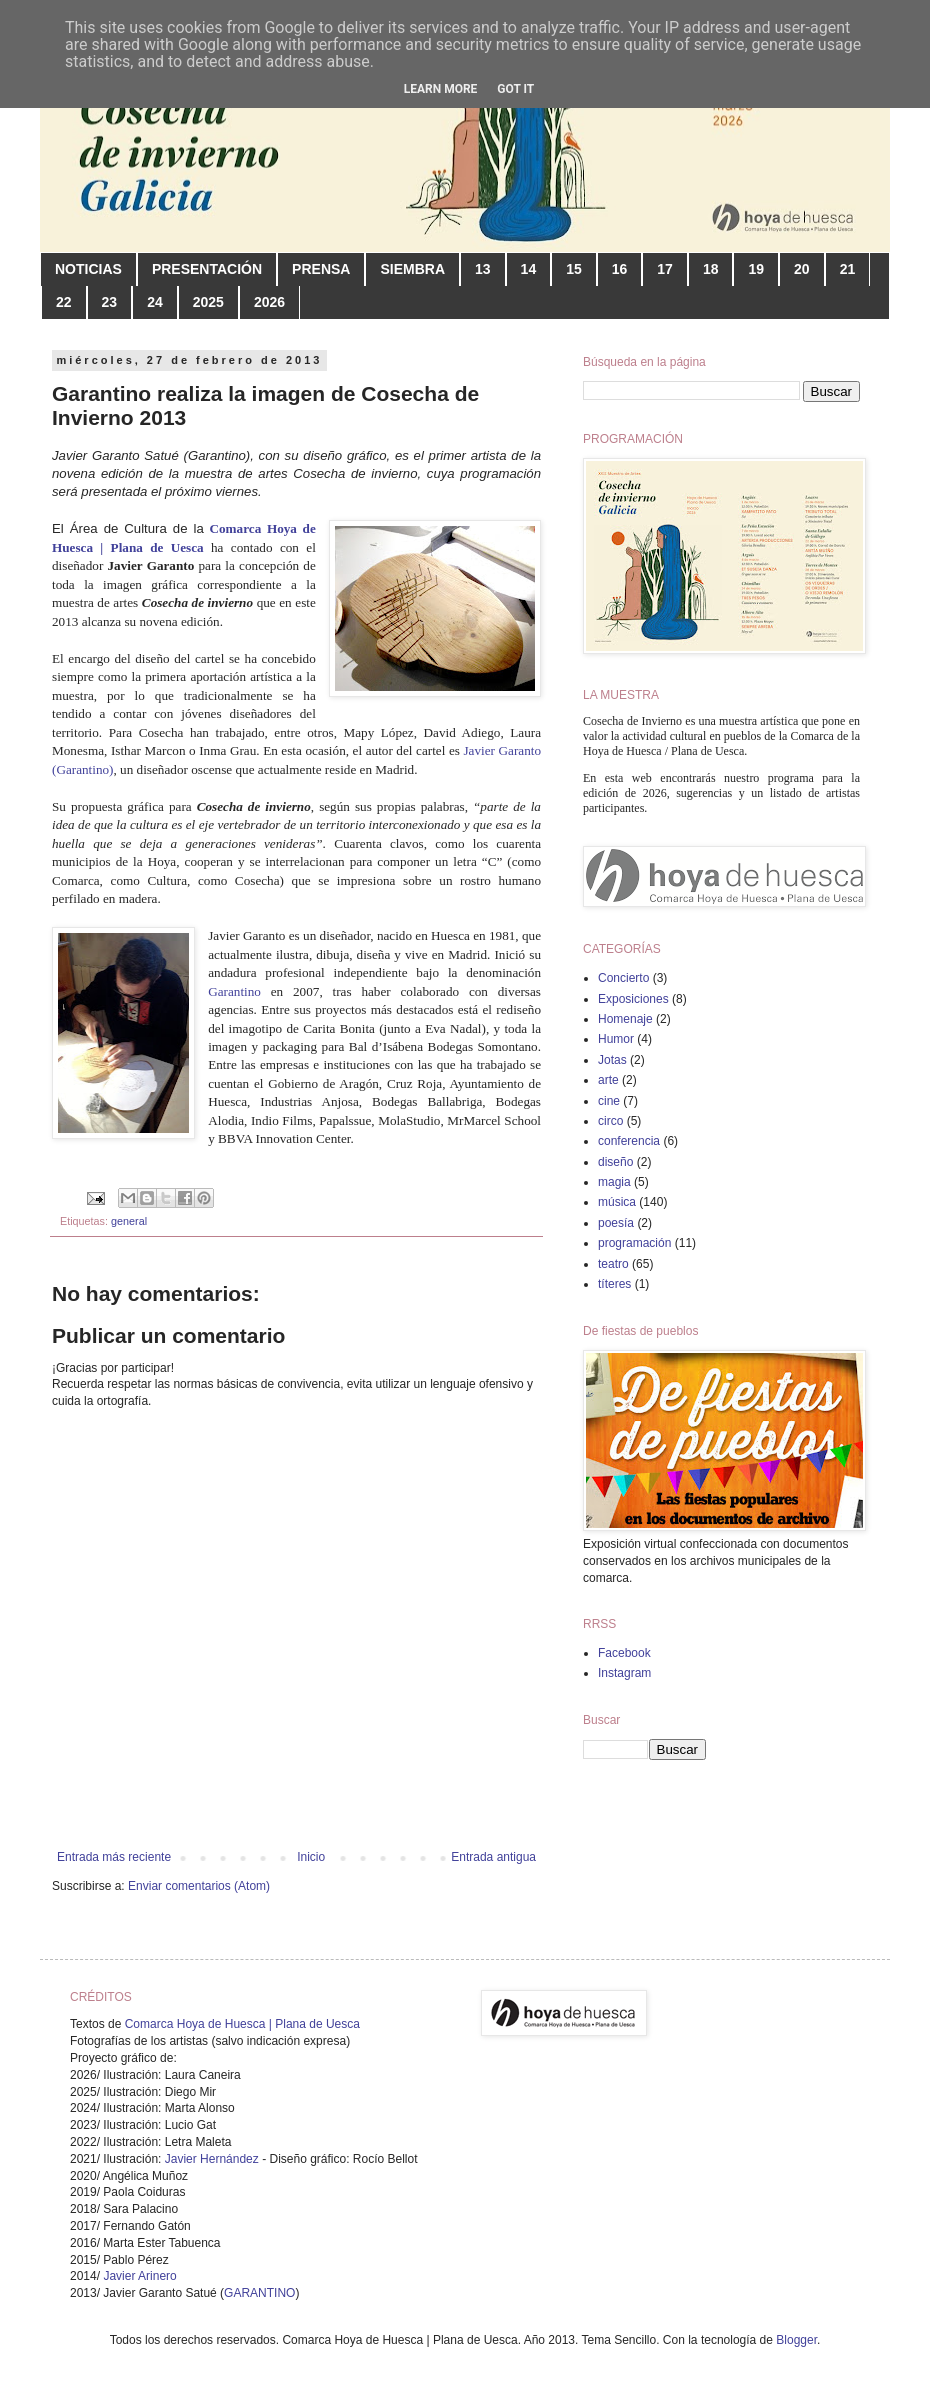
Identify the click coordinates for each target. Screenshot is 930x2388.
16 (620, 269)
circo (610, 1121)
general (129, 1221)
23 (110, 302)
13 (483, 269)
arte (608, 1080)
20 (802, 269)
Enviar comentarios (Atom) (199, 1886)
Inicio (311, 1857)
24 (155, 302)
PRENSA (321, 269)
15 (574, 269)
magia (614, 1182)
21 (848, 269)
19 (756, 269)
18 (711, 269)
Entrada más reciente (114, 1857)
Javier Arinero (139, 2276)
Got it (515, 89)
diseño (615, 1162)
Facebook (624, 1653)
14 (529, 269)
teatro (613, 1264)
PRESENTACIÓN (207, 269)
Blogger (796, 2340)
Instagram (624, 1673)
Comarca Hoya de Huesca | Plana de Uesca (242, 2024)
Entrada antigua (493, 1857)
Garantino (239, 991)
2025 (208, 302)
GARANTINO (259, 2293)
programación (634, 1243)
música (617, 1202)
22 (64, 302)
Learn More (441, 89)
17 (665, 269)
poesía (616, 1223)
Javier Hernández (212, 2159)
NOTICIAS (88, 269)
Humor (616, 1039)
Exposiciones (633, 999)
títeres (614, 1284)
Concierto (623, 978)
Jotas (612, 1060)
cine (609, 1101)
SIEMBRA (412, 269)
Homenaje (625, 1019)
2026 (269, 302)
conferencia (629, 1141)
